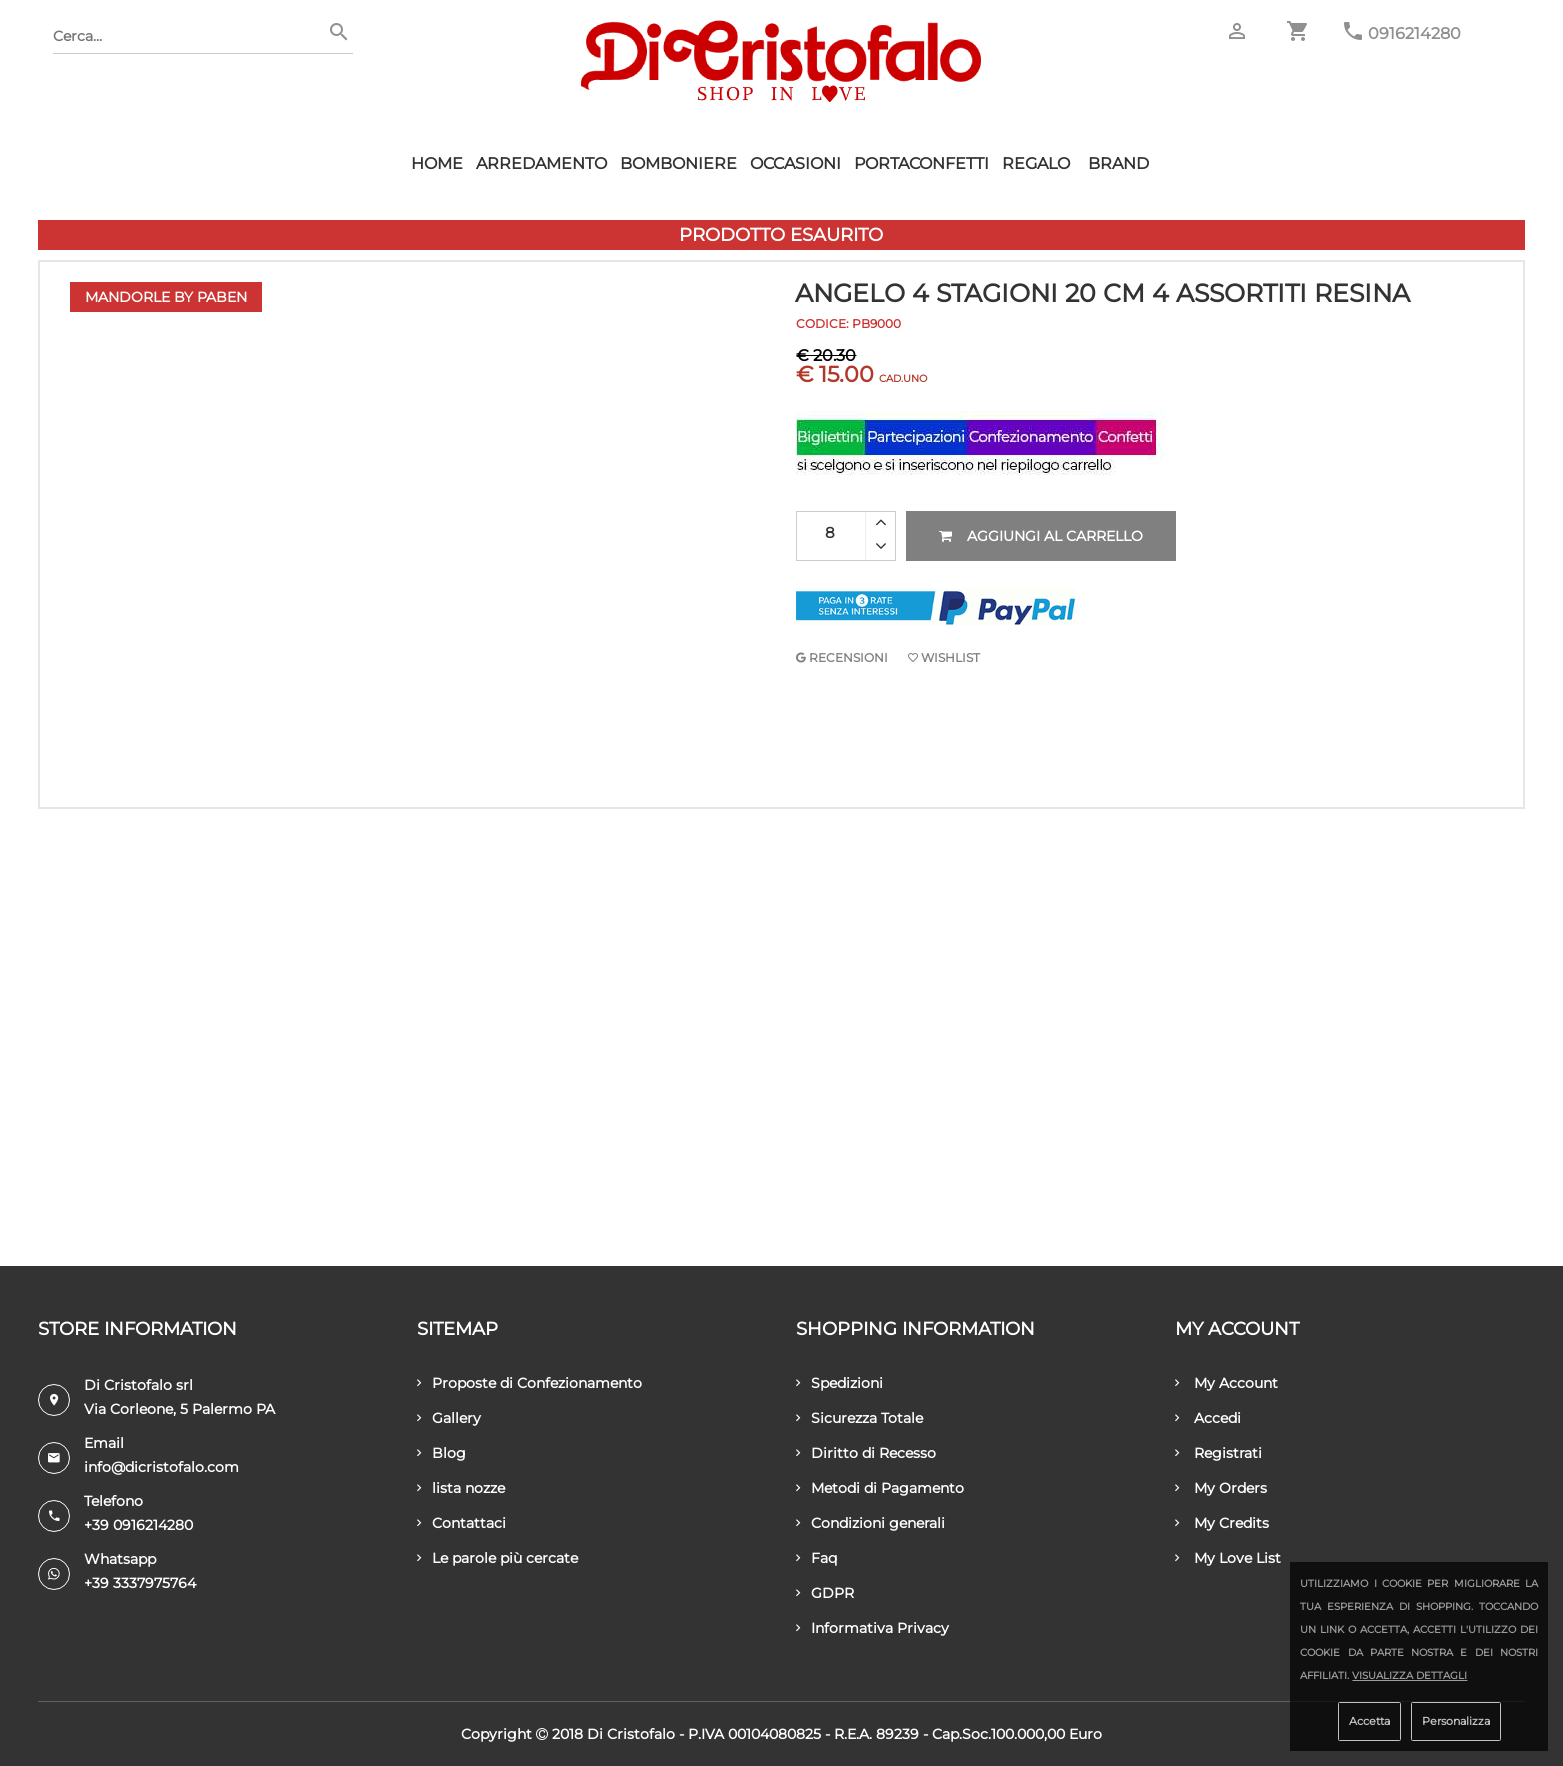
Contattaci (461, 1523)
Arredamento (541, 163)
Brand (1118, 163)
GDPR (825, 1593)
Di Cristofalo (631, 1734)
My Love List (1228, 1558)
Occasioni (795, 163)
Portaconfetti (921, 163)
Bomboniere (678, 163)
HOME (437, 163)
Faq (816, 1558)
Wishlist (944, 657)
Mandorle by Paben (166, 297)
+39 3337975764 (140, 1583)
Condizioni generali (870, 1523)
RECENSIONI (842, 657)
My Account (1226, 1383)
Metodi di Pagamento (880, 1488)
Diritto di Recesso (866, 1453)
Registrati (1218, 1453)
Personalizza (1456, 1721)
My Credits (1222, 1523)
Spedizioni (839, 1383)
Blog (441, 1453)
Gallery (449, 1418)
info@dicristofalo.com (161, 1467)
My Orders (1221, 1488)
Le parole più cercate (497, 1558)
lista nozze (461, 1488)
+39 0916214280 (138, 1525)
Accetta (1369, 1721)
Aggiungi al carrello (1041, 536)
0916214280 (1414, 33)
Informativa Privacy (872, 1628)
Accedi (1208, 1418)
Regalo (1036, 163)
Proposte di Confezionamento (529, 1383)
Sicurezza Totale (859, 1418)
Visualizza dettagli (1409, 1675)
